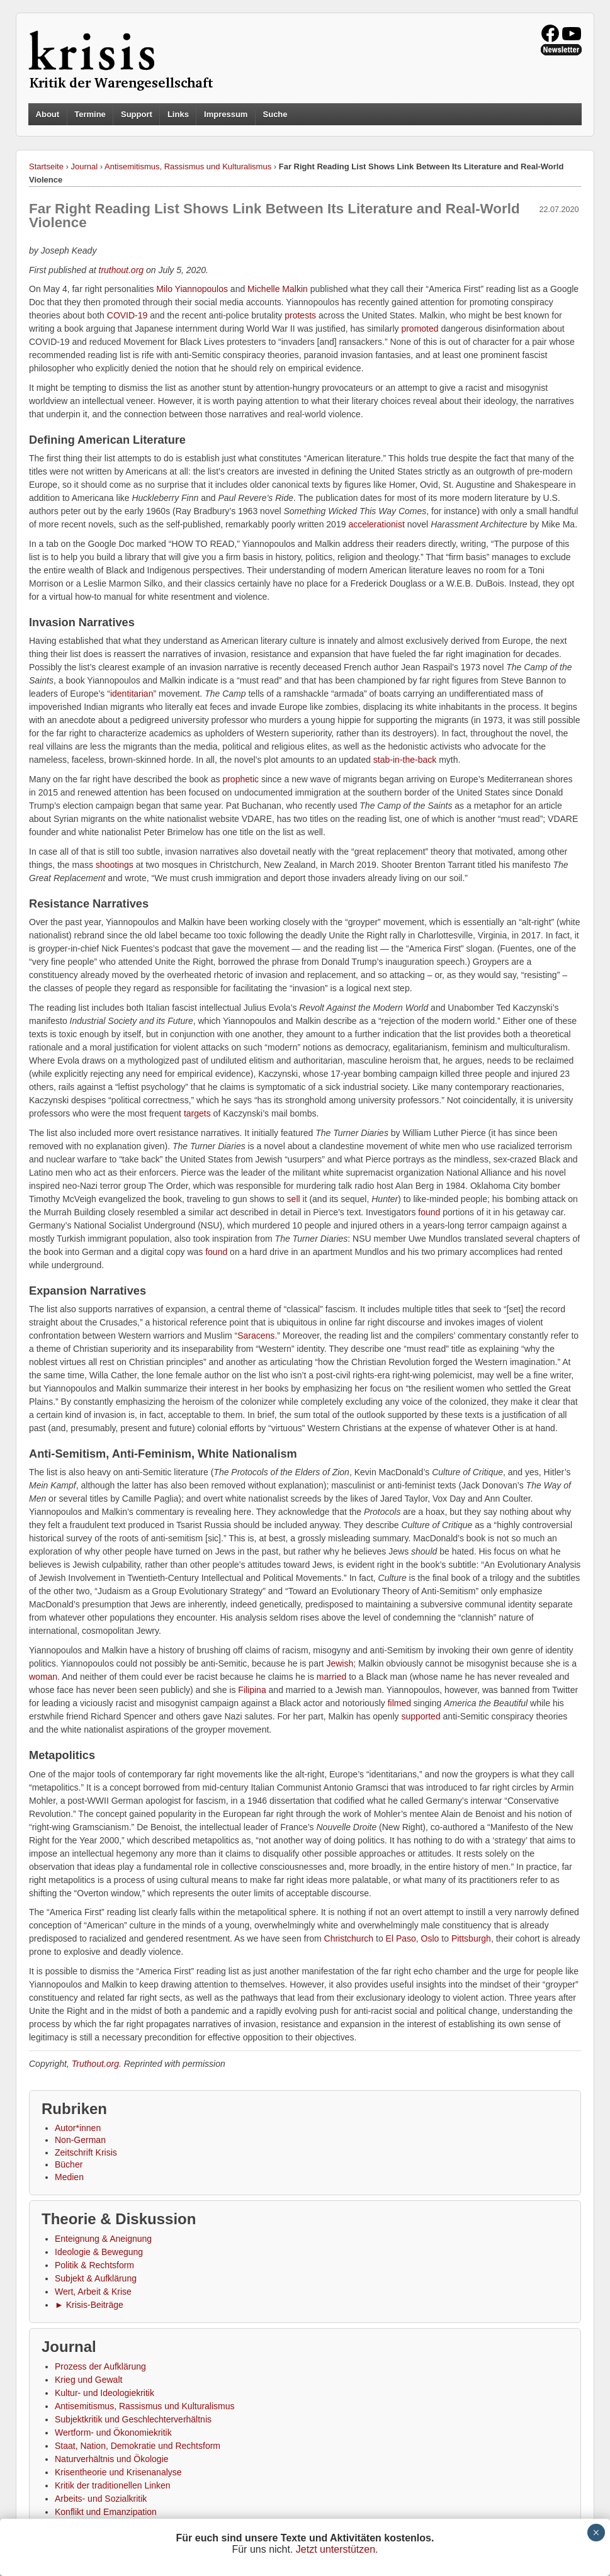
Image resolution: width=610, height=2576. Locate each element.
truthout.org (121, 270)
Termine (90, 114)
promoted (419, 328)
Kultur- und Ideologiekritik (104, 2393)
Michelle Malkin (277, 289)
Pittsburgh (471, 1938)
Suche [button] (275, 114)
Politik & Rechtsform (94, 2265)
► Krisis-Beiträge (89, 2305)
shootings (114, 865)
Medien (69, 2177)
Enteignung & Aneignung (103, 2239)
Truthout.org (95, 2064)
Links (178, 114)
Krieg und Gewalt (88, 2380)
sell (293, 1199)
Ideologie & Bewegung (99, 2252)
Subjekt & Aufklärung (96, 2278)
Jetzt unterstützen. (337, 2549)
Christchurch (349, 1938)
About (48, 114)
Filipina (252, 1690)
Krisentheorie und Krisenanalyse (118, 2472)
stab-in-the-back (404, 760)
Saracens (255, 1335)
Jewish (339, 1663)
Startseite (46, 166)
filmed (399, 1703)
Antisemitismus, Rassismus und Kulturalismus (187, 166)
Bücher (68, 2164)
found (429, 1212)
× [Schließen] (595, 2532)
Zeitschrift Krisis (86, 2152)
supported (420, 1716)
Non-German (80, 2140)
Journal (84, 166)
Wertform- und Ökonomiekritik (113, 2432)
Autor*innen (78, 2128)
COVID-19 (127, 315)
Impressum (225, 114)
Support (136, 114)
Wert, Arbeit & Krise (93, 2291)
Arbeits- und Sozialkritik (101, 2499)
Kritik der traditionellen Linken (113, 2485)
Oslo (430, 1938)
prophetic (240, 779)
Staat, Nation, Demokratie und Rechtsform (137, 2446)
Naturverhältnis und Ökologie (112, 2459)
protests (300, 315)
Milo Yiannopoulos (192, 289)
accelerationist (376, 524)
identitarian (132, 694)
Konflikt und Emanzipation (106, 2512)
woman (43, 1677)
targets (197, 1113)
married (331, 1677)
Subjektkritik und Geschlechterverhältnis (133, 2419)
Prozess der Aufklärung (100, 2366)
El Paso (401, 1938)
